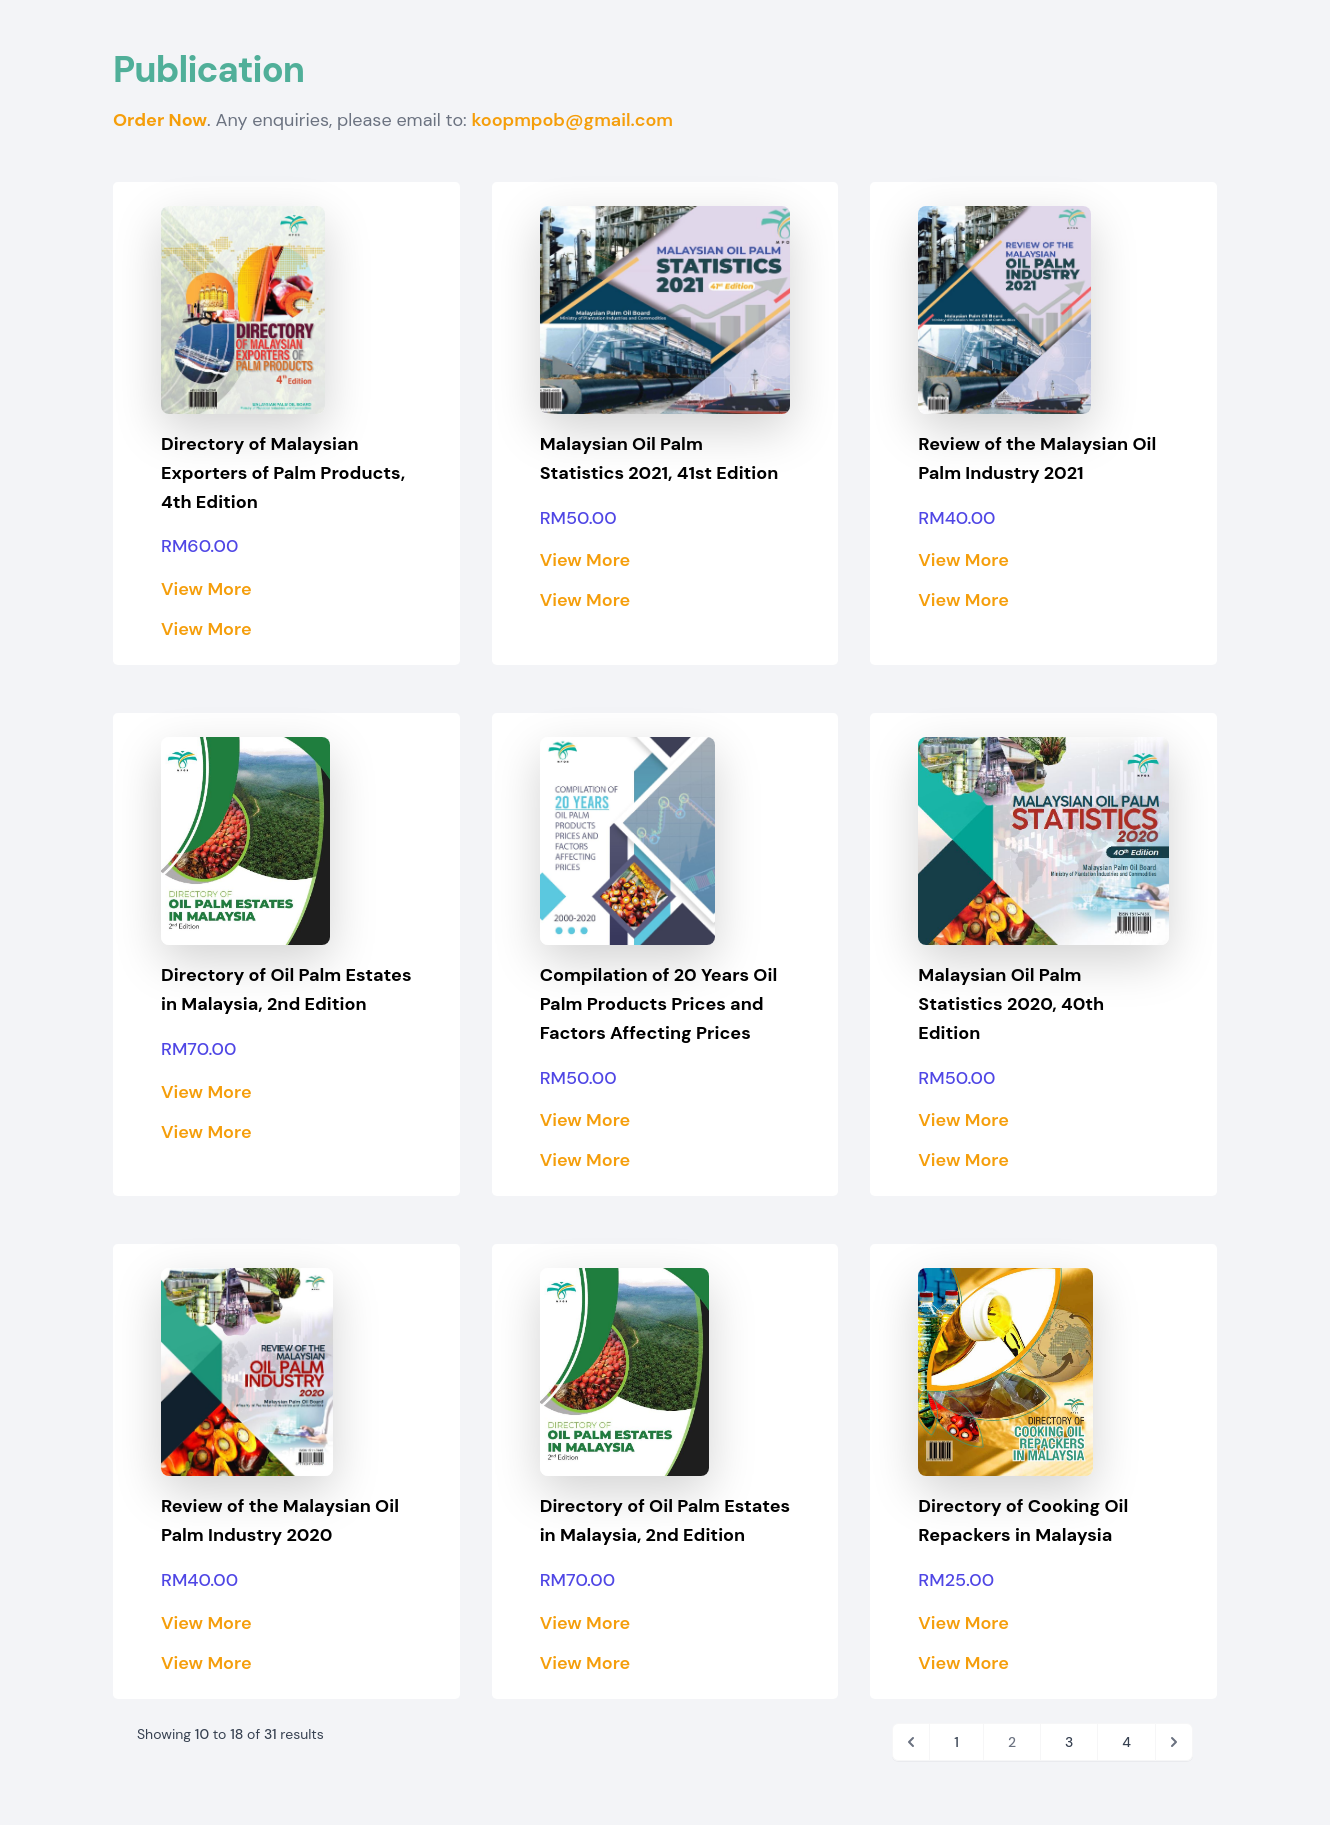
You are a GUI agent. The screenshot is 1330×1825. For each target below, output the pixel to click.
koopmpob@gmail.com (572, 120)
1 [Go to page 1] (956, 1742)
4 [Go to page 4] (1126, 1742)
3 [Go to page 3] (1069, 1742)
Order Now (160, 120)
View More (206, 589)
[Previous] (911, 1742)
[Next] (1174, 1742)
